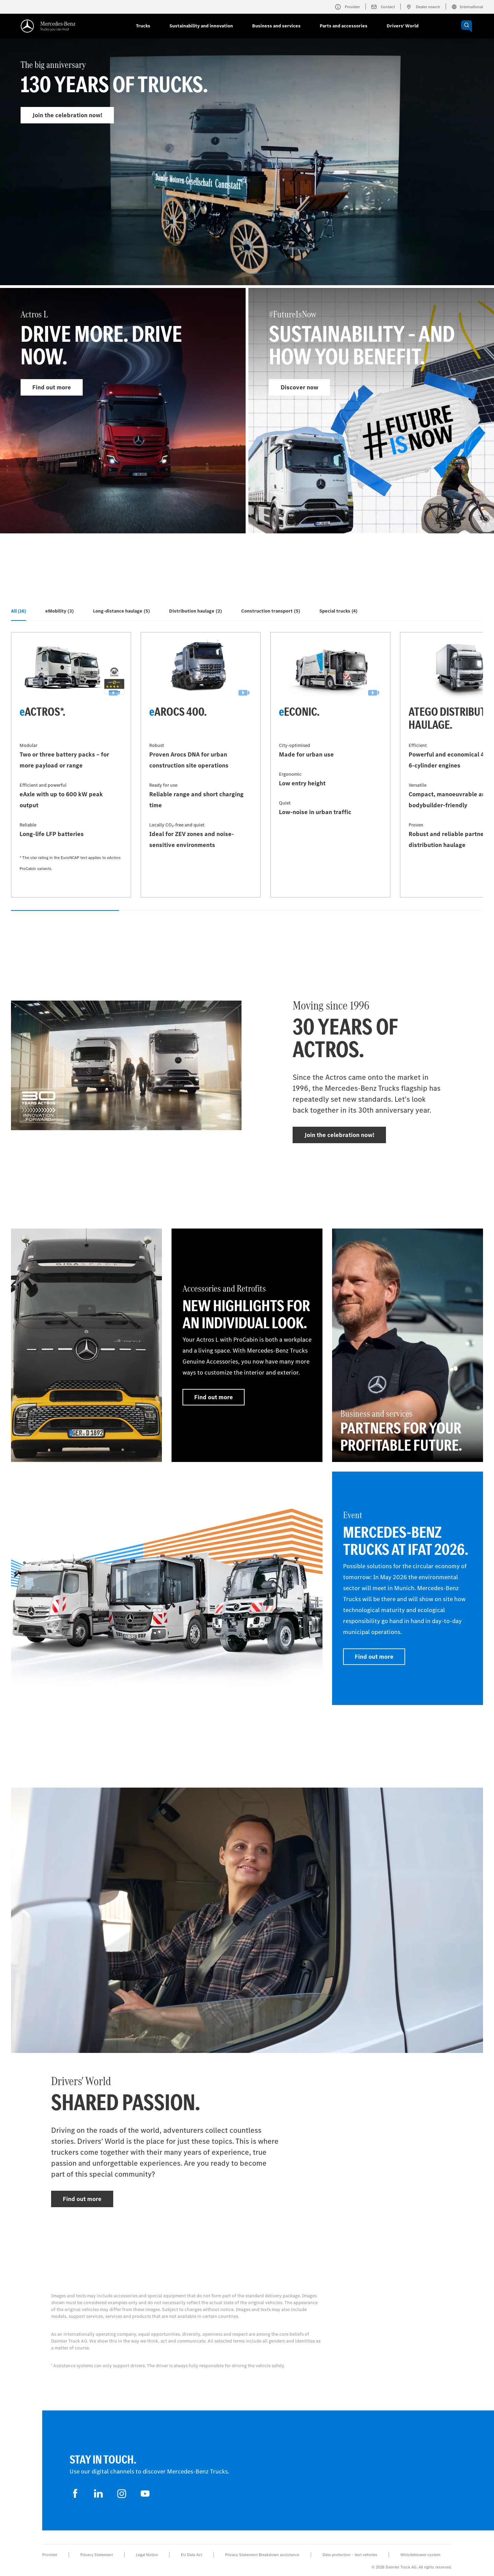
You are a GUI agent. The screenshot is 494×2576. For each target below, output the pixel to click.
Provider (49, 2554)
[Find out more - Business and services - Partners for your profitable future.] (407, 1345)
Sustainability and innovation (201, 26)
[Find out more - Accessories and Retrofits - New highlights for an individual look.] (247, 1345)
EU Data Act (191, 2554)
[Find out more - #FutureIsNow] (371, 410)
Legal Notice (147, 2554)
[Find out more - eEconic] (330, 764)
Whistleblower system (420, 2554)
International (467, 7)
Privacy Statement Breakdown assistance (262, 2554)
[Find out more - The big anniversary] (247, 177)
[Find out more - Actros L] (123, 410)
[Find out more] (86, 1345)
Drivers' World (403, 26)
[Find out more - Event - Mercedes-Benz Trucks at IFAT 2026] (407, 1588)
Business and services (276, 26)
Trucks (143, 26)
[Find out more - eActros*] (71, 764)
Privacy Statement (96, 2554)
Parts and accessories (343, 26)
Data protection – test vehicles (349, 2554)
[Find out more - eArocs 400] (200, 764)
